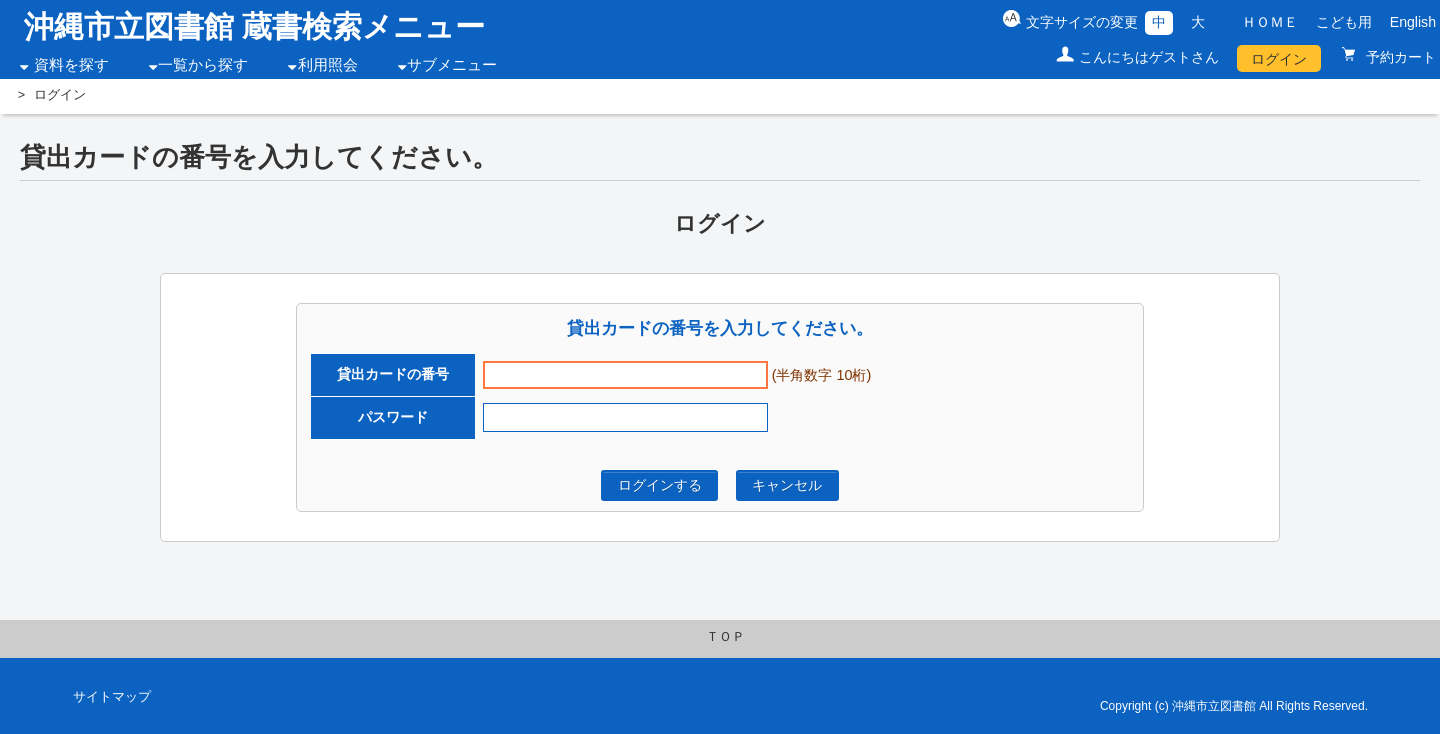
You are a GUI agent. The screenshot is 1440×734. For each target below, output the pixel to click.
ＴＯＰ (725, 637)
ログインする (660, 485)
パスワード (393, 417)
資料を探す (71, 65)
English (1413, 22)
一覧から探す (203, 65)
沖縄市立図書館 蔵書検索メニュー (254, 26)
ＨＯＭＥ (1270, 22)
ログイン (1279, 59)
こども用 (1344, 22)
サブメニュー (452, 65)
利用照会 (328, 65)
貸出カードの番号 (393, 374)
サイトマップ (112, 697)
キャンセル (787, 485)
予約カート (1399, 57)
